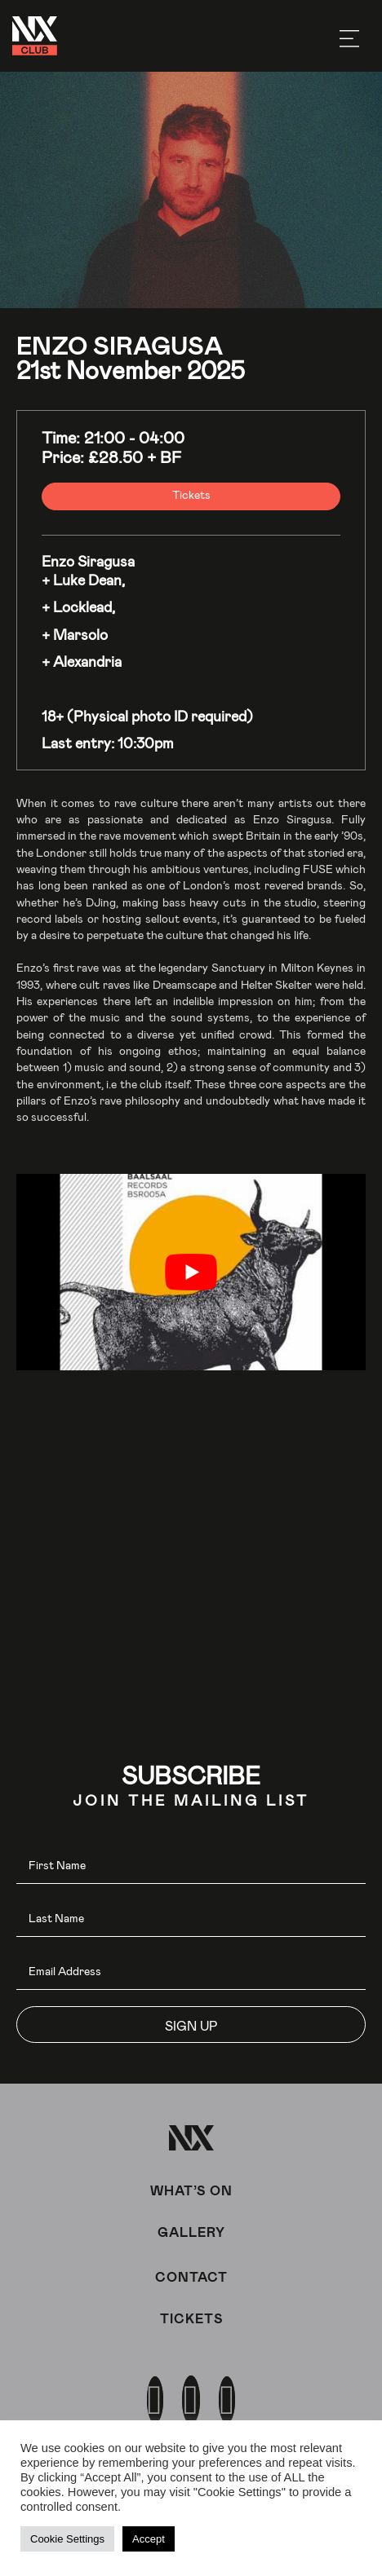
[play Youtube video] (191, 1272)
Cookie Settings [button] (67, 2539)
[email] (191, 1971)
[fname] (191, 1865)
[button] (191, 2024)
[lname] (191, 1918)
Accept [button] (148, 2539)
